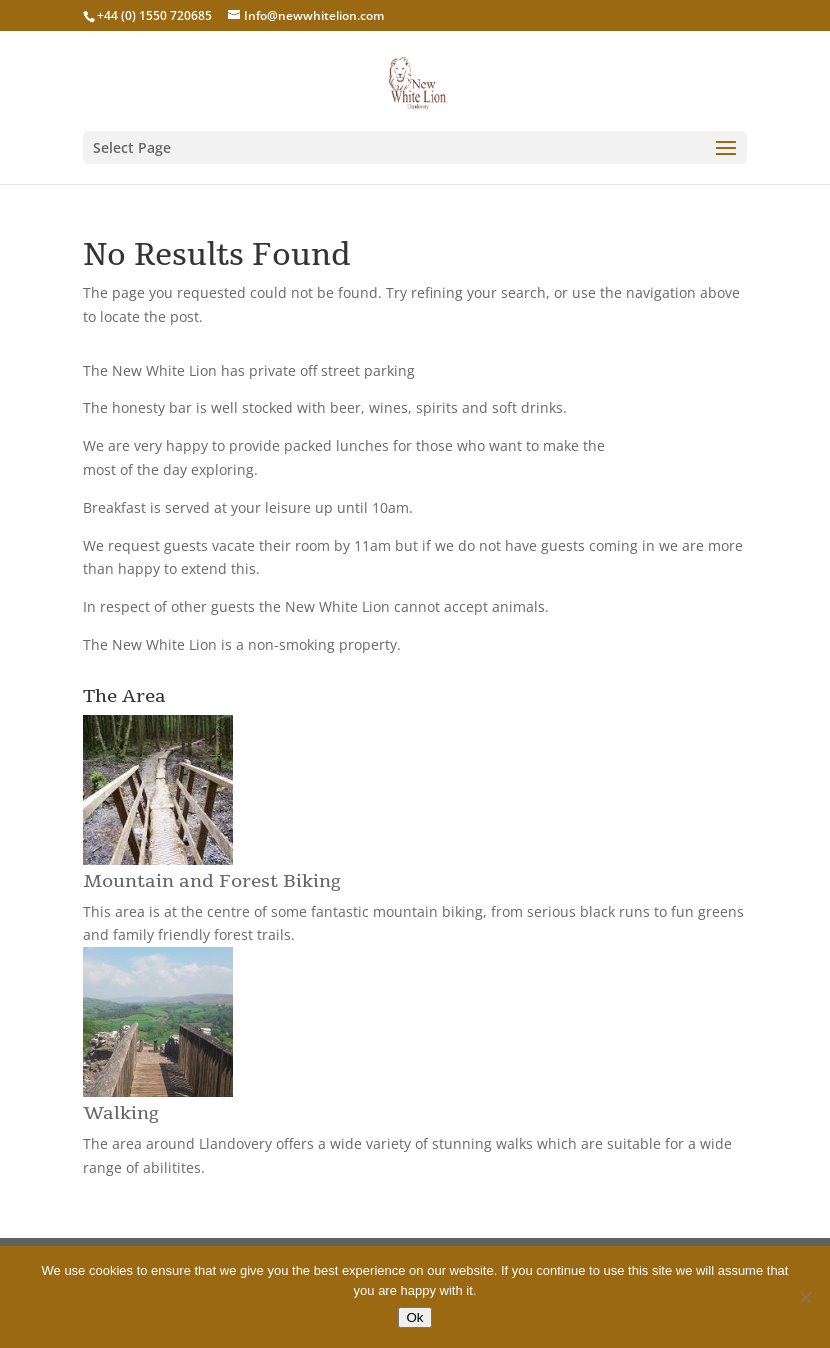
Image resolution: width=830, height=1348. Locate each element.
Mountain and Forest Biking (212, 881)
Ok (414, 1317)
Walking (121, 1113)
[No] (805, 1297)
